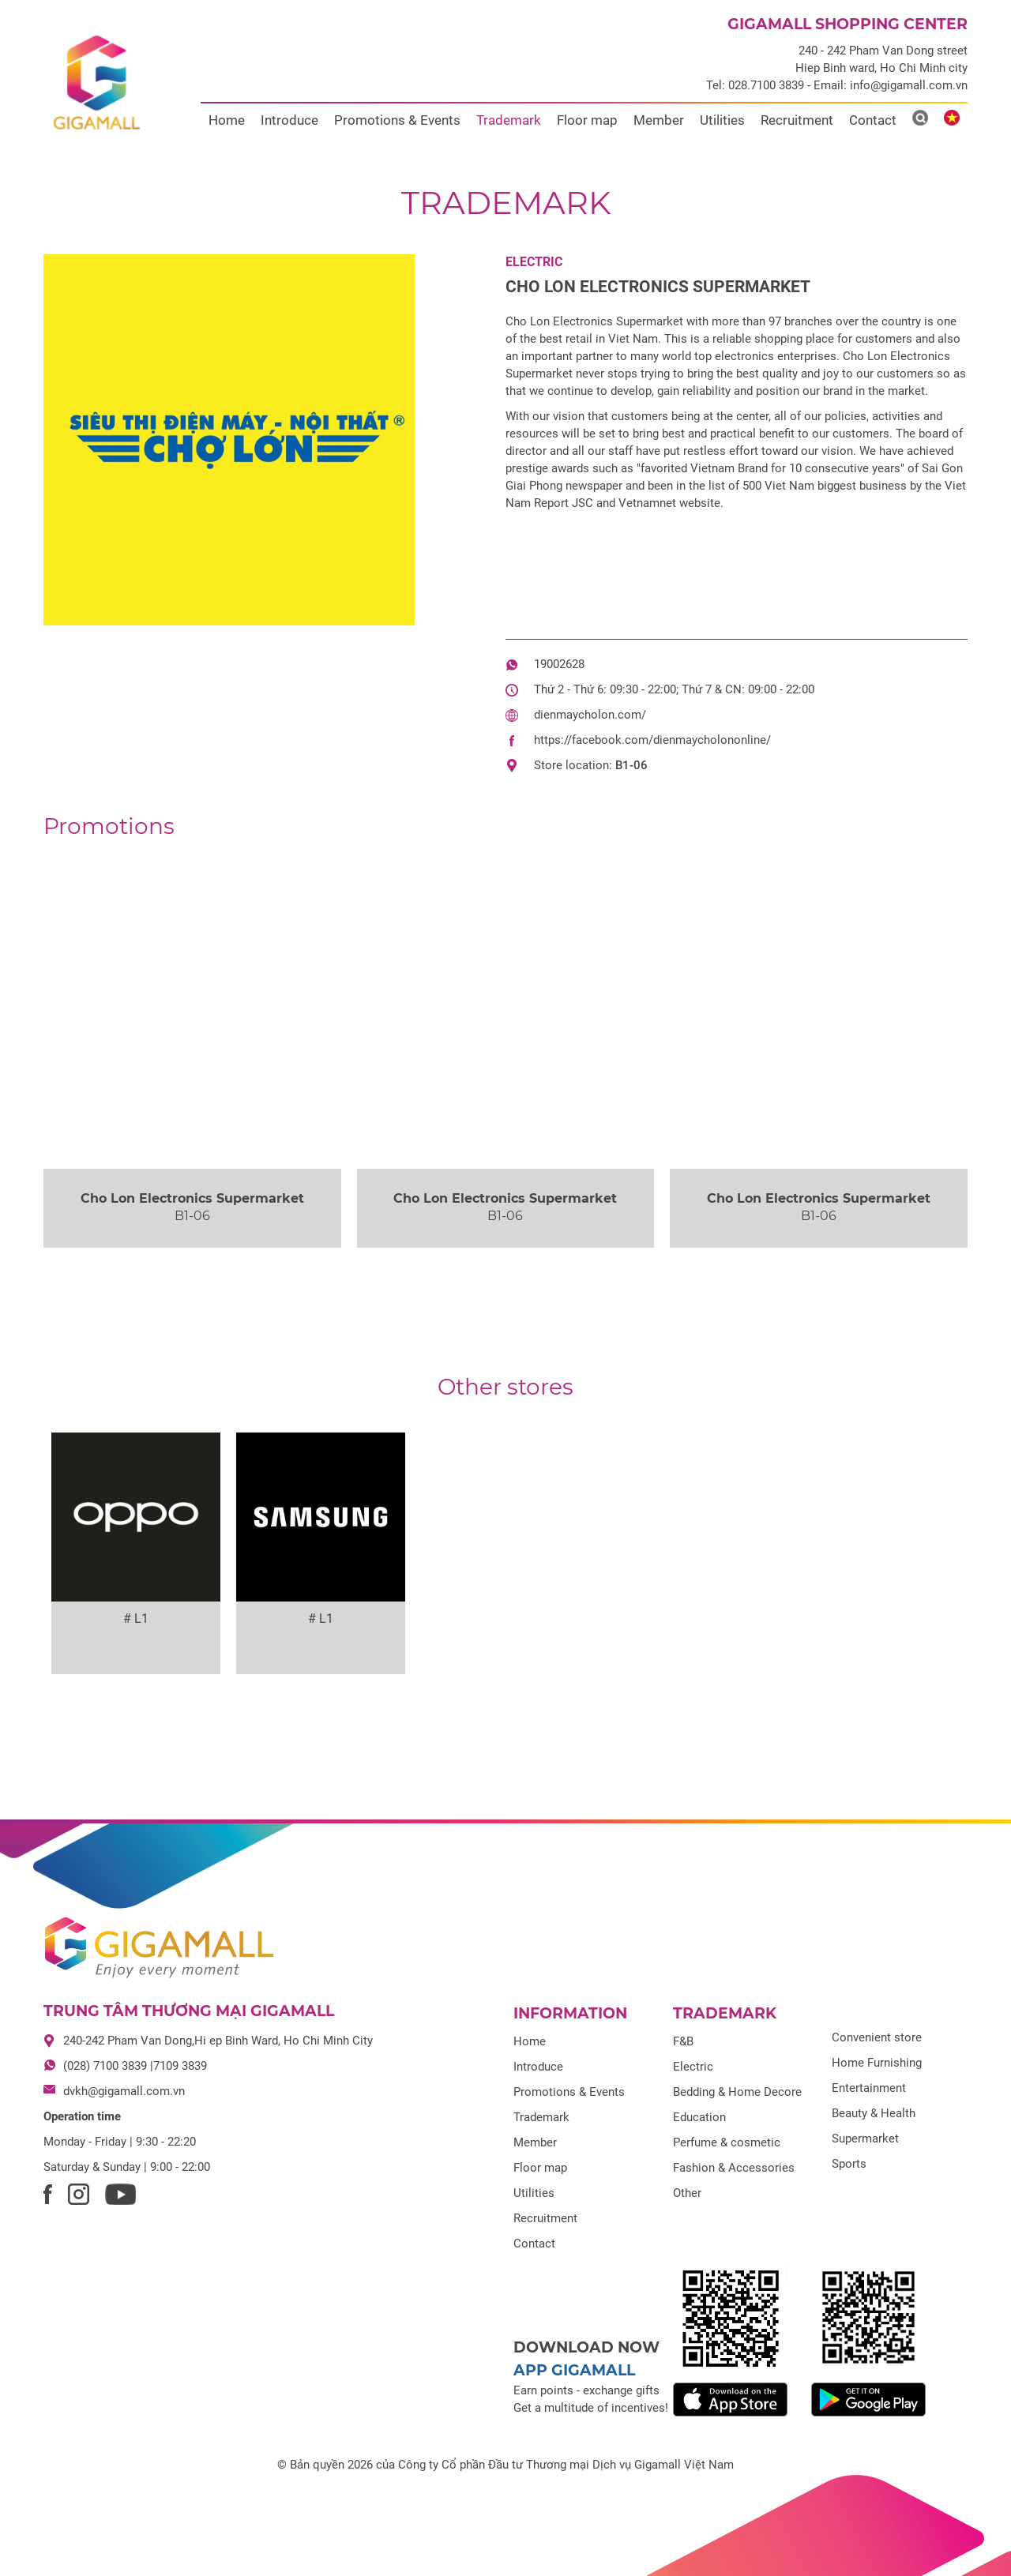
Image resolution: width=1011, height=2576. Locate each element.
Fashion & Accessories (734, 2168)
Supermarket (865, 2138)
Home (227, 120)
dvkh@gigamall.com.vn (124, 2091)
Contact (872, 120)
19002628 (559, 664)
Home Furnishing (877, 2063)
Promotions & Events (397, 120)
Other (687, 2193)
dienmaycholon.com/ (590, 715)
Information (570, 2013)
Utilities (722, 120)
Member (658, 120)
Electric (534, 261)
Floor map (587, 120)
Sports (849, 2164)
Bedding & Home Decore (737, 2092)
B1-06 (631, 765)
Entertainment (869, 2088)
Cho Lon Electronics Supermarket (658, 286)
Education (699, 2117)
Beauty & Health (873, 2113)
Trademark (508, 120)
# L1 (135, 1618)
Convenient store (877, 2037)
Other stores (505, 1386)
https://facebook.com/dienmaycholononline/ (652, 740)
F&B (683, 2041)
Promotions (109, 826)
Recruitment (797, 120)
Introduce (289, 120)
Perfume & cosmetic (726, 2142)
